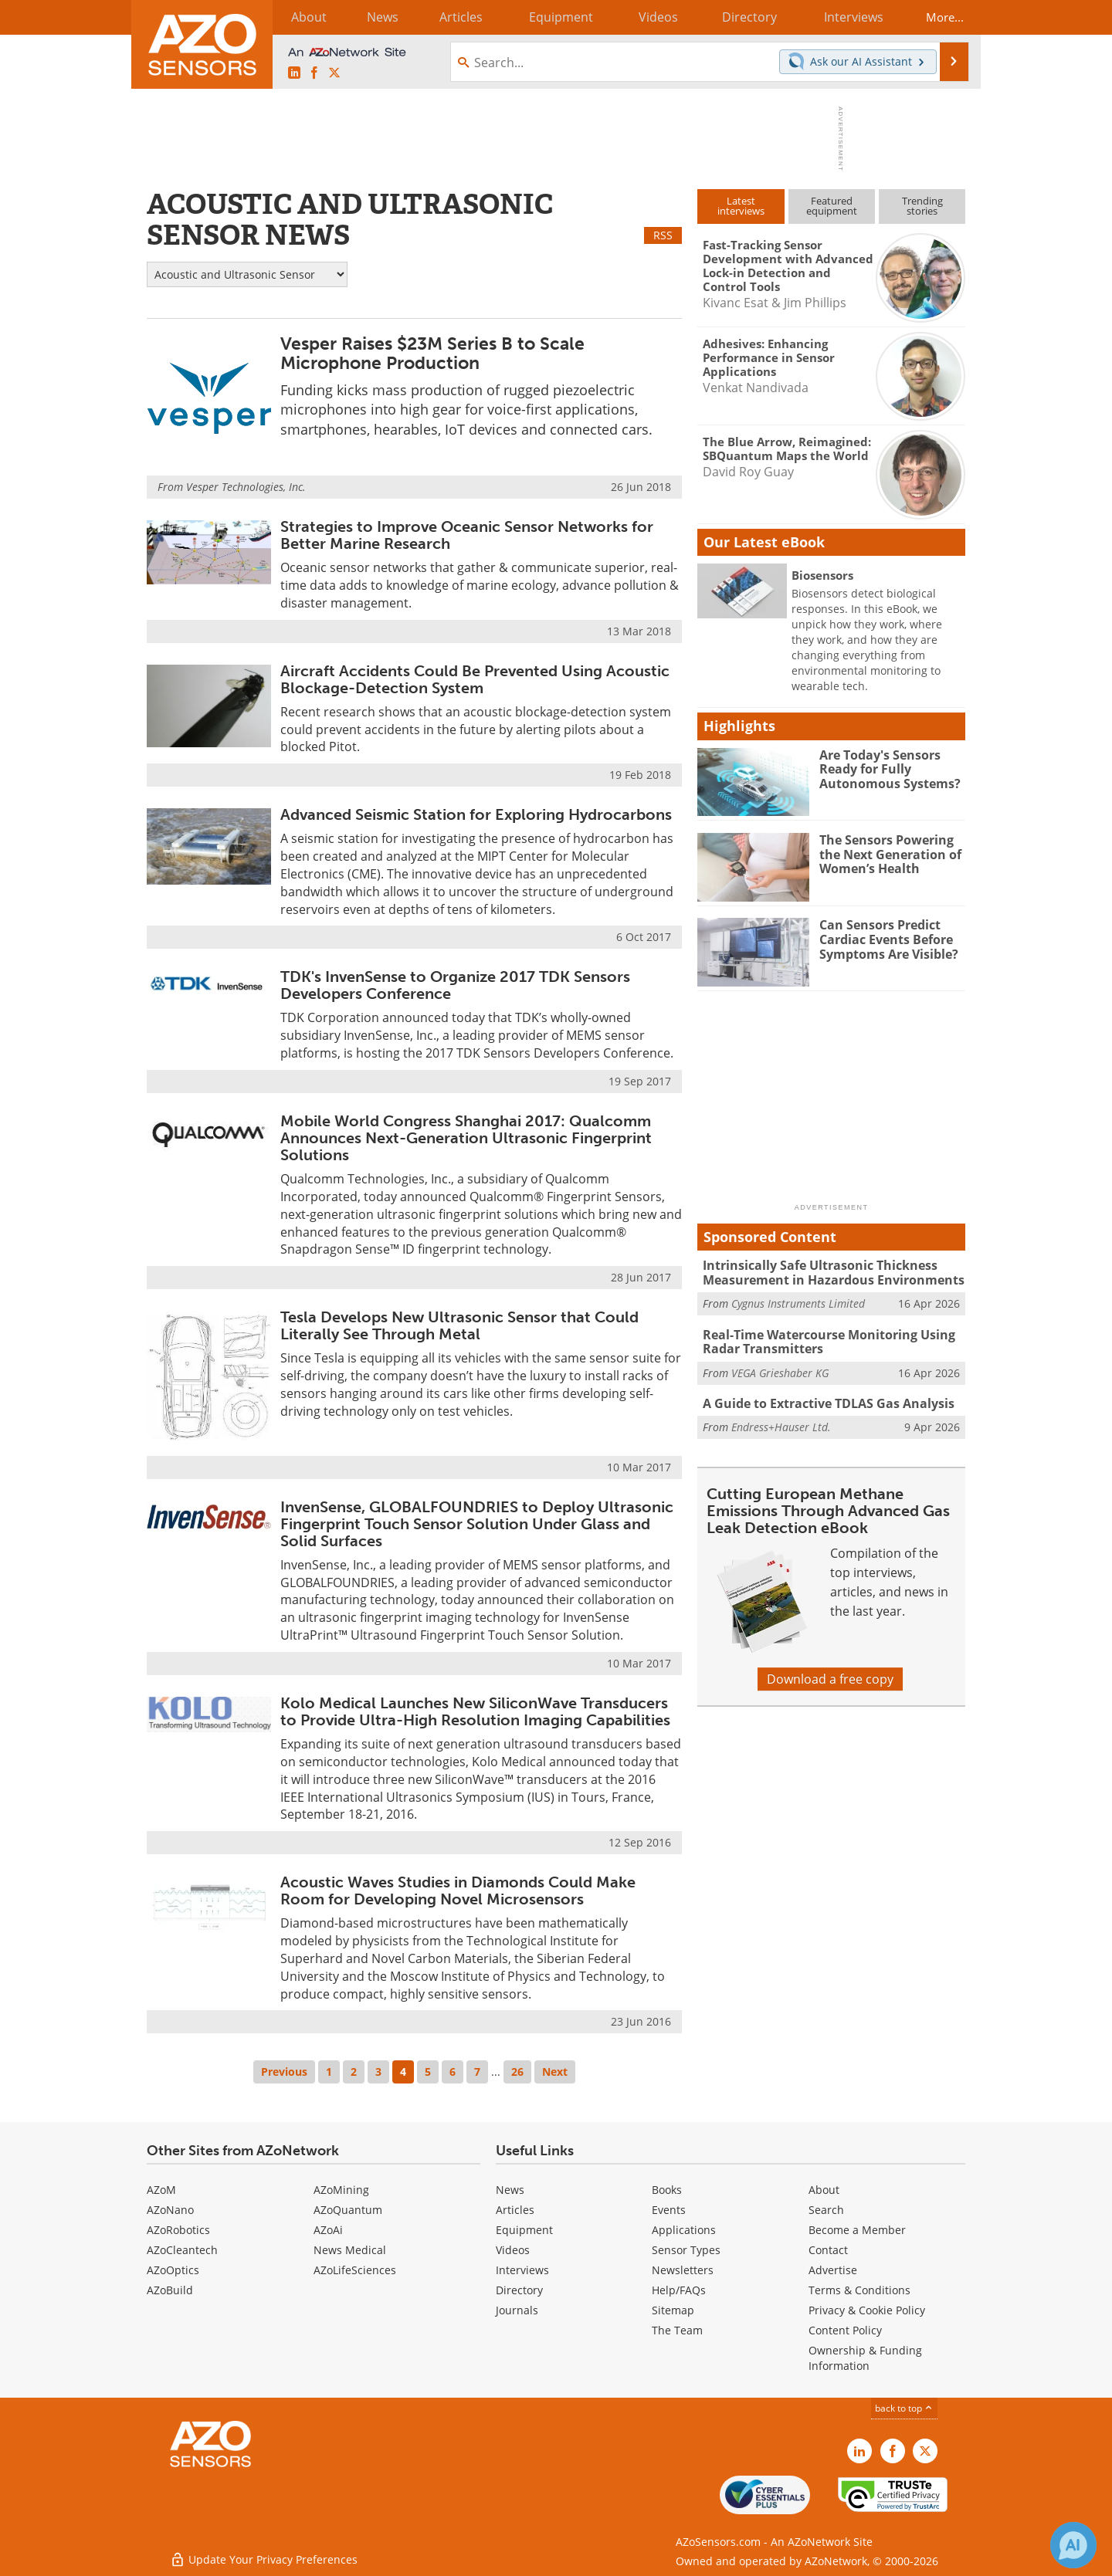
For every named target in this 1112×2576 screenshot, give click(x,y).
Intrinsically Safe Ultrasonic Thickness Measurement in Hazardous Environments (825, 1272)
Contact (828, 2250)
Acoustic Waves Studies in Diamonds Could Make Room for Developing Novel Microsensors (458, 1890)
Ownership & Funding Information (865, 2358)
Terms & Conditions (859, 2290)
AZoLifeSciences (355, 2270)
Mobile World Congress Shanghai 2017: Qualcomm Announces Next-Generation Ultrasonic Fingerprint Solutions (466, 1138)
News (510, 2189)
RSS (663, 235)
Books (667, 2189)
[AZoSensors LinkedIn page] (294, 73)
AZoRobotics (178, 2229)
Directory (519, 2290)
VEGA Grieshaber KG (780, 1370)
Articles (515, 2209)
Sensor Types (686, 2250)
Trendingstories (922, 206)
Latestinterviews (740, 206)
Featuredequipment (831, 206)
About (824, 2189)
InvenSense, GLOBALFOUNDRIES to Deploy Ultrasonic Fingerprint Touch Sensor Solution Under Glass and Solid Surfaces (476, 1524)
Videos (513, 2250)
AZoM (161, 2189)
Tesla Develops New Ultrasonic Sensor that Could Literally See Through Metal (459, 1325)
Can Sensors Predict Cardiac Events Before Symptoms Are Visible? (885, 938)
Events (669, 2209)
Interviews (522, 2270)
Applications (684, 2229)
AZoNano (170, 2209)
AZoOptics (173, 2270)
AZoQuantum (348, 2209)
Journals (517, 2310)
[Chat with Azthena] (1073, 2545)
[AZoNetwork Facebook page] (314, 73)
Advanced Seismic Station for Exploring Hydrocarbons (476, 814)
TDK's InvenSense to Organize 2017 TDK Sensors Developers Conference (455, 985)
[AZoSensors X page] (334, 73)
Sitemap (673, 2310)
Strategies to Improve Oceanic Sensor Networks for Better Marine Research (466, 535)
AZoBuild (170, 2290)
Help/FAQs (679, 2290)
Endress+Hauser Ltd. (781, 1424)
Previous (284, 2071)
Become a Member (857, 2229)
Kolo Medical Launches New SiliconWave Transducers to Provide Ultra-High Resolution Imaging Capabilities (475, 1711)
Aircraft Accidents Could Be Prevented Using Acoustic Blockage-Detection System (475, 679)
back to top (904, 2408)
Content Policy (845, 2330)
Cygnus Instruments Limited (798, 1302)
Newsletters (683, 2270)
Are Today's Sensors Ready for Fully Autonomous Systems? (884, 768)
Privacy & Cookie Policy (867, 2310)
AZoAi (328, 2229)
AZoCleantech (182, 2250)
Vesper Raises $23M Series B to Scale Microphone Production (432, 353)
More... (939, 17)
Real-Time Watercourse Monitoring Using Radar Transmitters (822, 1341)
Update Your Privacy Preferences (264, 2556)
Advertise (833, 2270)
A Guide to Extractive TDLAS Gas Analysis (822, 1402)
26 (517, 2071)
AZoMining (341, 2189)
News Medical (350, 2250)
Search (826, 2209)
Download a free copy (830, 1676)
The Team (677, 2330)
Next (555, 2071)
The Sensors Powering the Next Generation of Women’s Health (887, 853)
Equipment (524, 2229)
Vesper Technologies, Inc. (246, 486)
